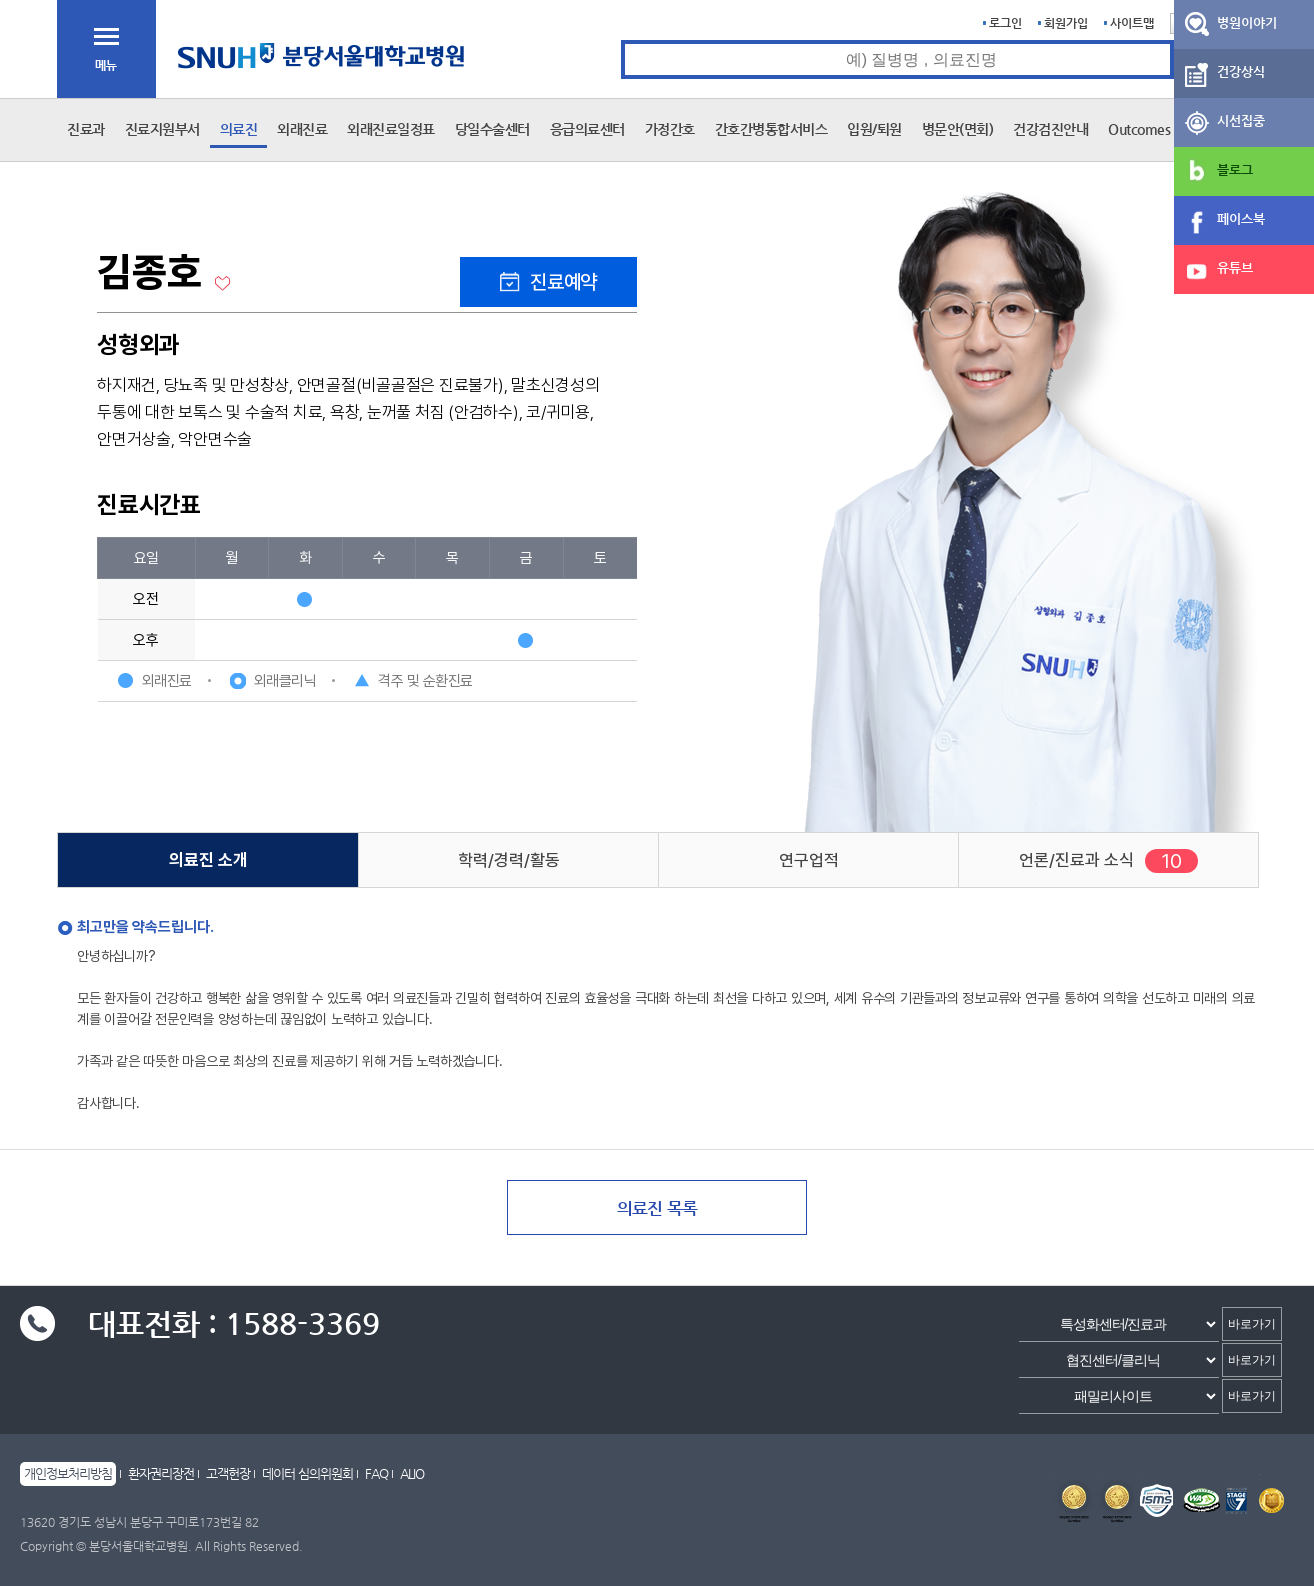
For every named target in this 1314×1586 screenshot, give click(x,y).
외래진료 (302, 129)
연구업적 (809, 860)
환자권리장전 (161, 1473)
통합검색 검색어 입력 (621, 40)
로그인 (1005, 23)
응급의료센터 (587, 129)
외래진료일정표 (391, 129)
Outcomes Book (1155, 129)
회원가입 (1066, 23)
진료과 (86, 129)
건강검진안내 (1050, 129)
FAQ (376, 1473)
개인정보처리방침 (68, 1473)
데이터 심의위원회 (307, 1473)
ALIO (412, 1473)
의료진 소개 (208, 860)
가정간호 (670, 129)
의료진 (239, 129)
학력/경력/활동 (509, 860)
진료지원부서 (162, 129)
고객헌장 (228, 1473)
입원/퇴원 (874, 129)
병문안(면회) (958, 129)
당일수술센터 (492, 129)
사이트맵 (1132, 23)
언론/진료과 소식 (1076, 860)
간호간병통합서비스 (771, 129)
